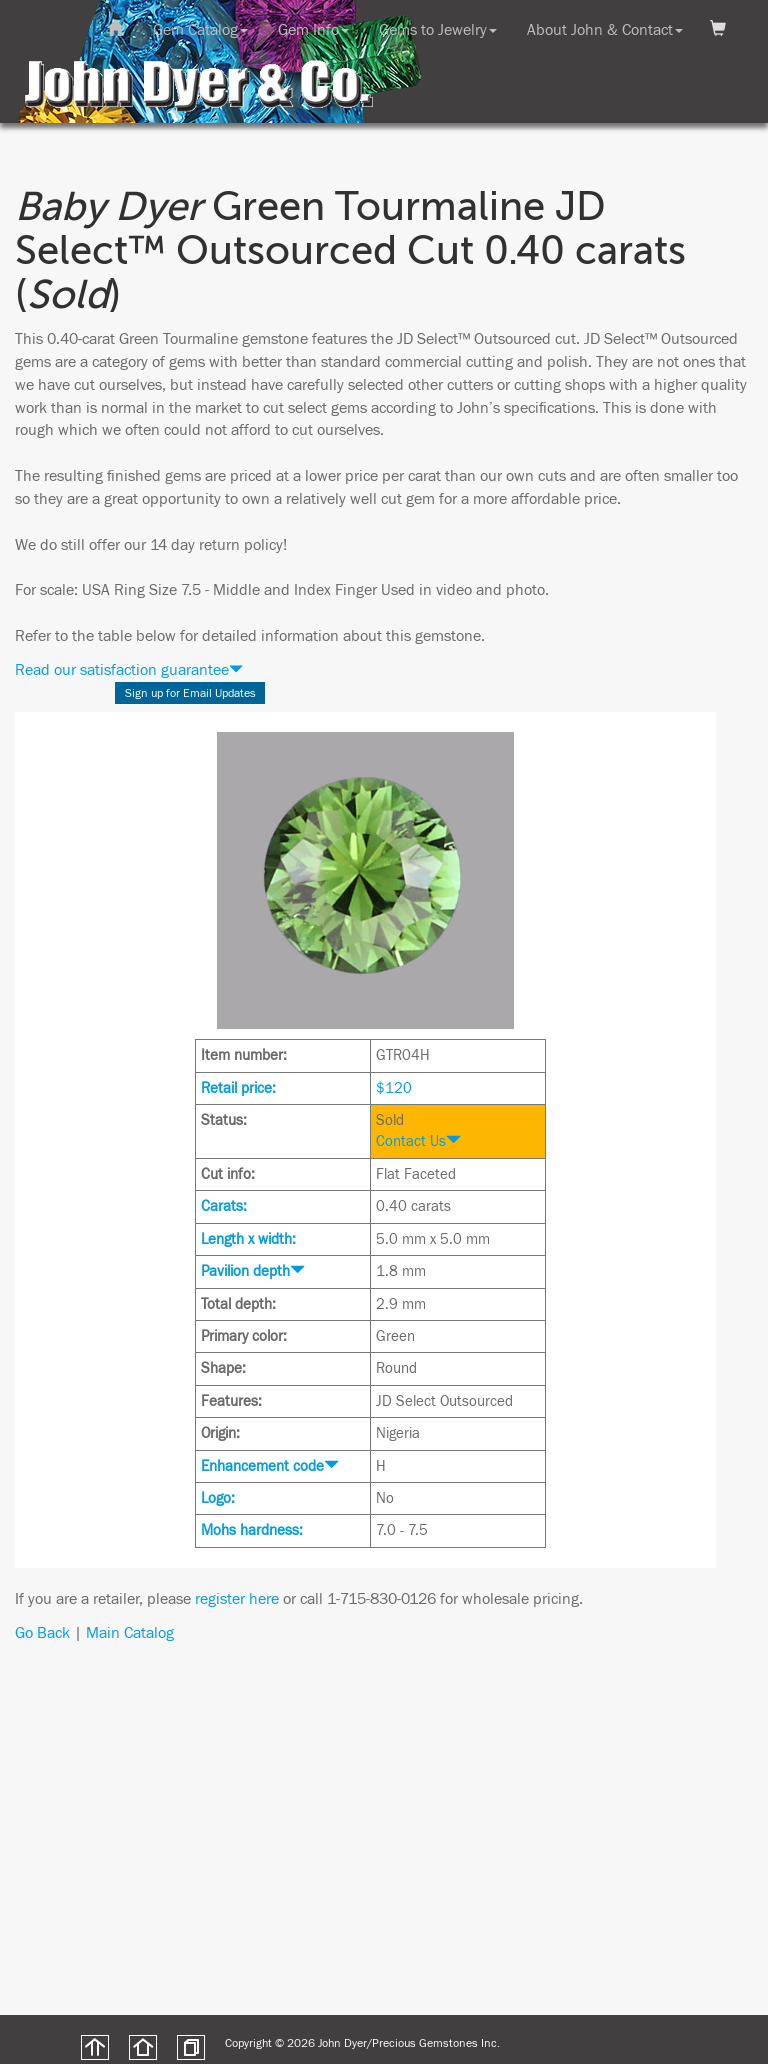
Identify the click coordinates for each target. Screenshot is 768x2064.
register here (237, 1599)
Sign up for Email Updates (190, 693)
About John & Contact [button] (605, 30)
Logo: (218, 1498)
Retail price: (238, 1088)
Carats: (224, 1206)
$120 (394, 1088)
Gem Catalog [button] (200, 30)
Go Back (42, 1633)
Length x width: (248, 1239)
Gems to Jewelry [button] (438, 30)
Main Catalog (130, 1633)
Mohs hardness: (252, 1530)
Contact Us (418, 1141)
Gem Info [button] (313, 30)
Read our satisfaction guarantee (129, 670)
